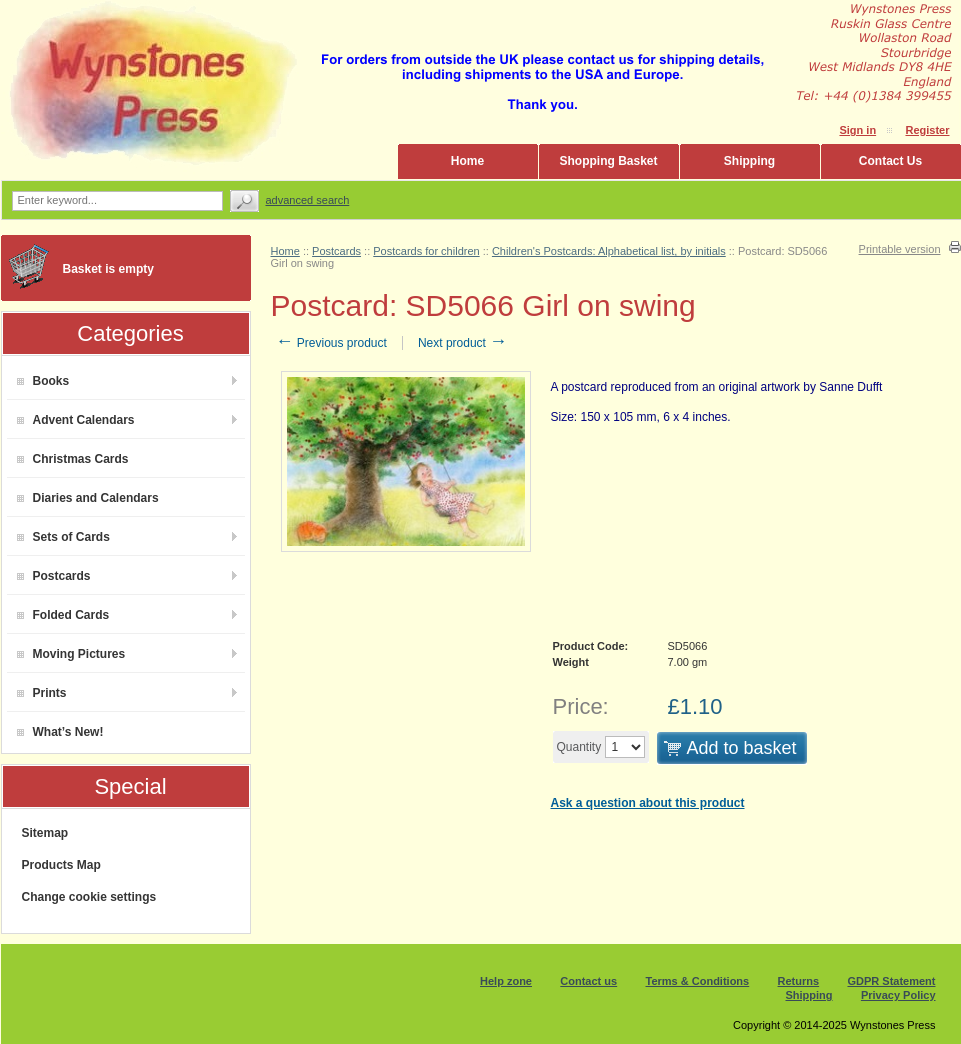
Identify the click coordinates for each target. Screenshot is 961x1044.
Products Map (61, 865)
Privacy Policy (898, 995)
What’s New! (60, 732)
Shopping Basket (608, 161)
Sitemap (45, 833)
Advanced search (308, 200)
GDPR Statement (891, 981)
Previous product (331, 343)
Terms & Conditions (698, 981)
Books (43, 381)
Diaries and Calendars (88, 498)
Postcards (54, 576)
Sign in (857, 130)
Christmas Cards (73, 459)
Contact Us (890, 161)
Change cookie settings (89, 897)
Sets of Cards (63, 537)
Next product (462, 343)
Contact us (588, 981)
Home (467, 161)
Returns (799, 981)
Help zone (506, 981)
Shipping (749, 161)
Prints (42, 693)
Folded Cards (63, 615)
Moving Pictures (71, 654)
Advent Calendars (76, 420)
